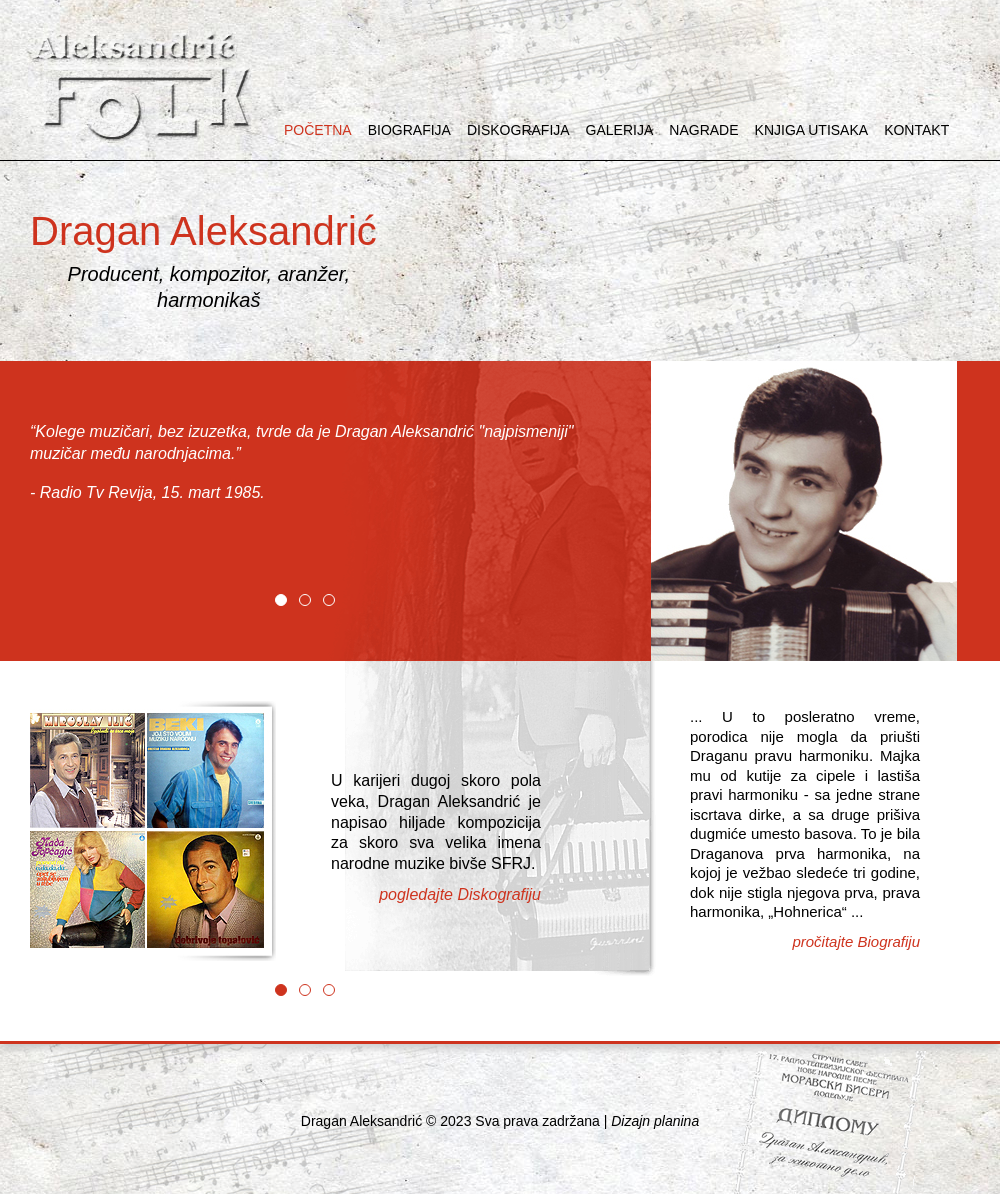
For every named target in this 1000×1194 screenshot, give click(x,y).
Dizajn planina (655, 1121)
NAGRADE (703, 130)
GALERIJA (620, 130)
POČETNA (318, 130)
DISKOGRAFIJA (518, 130)
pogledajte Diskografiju (460, 894)
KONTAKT (916, 130)
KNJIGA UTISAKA (812, 130)
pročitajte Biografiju (856, 941)
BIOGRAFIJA (409, 130)
